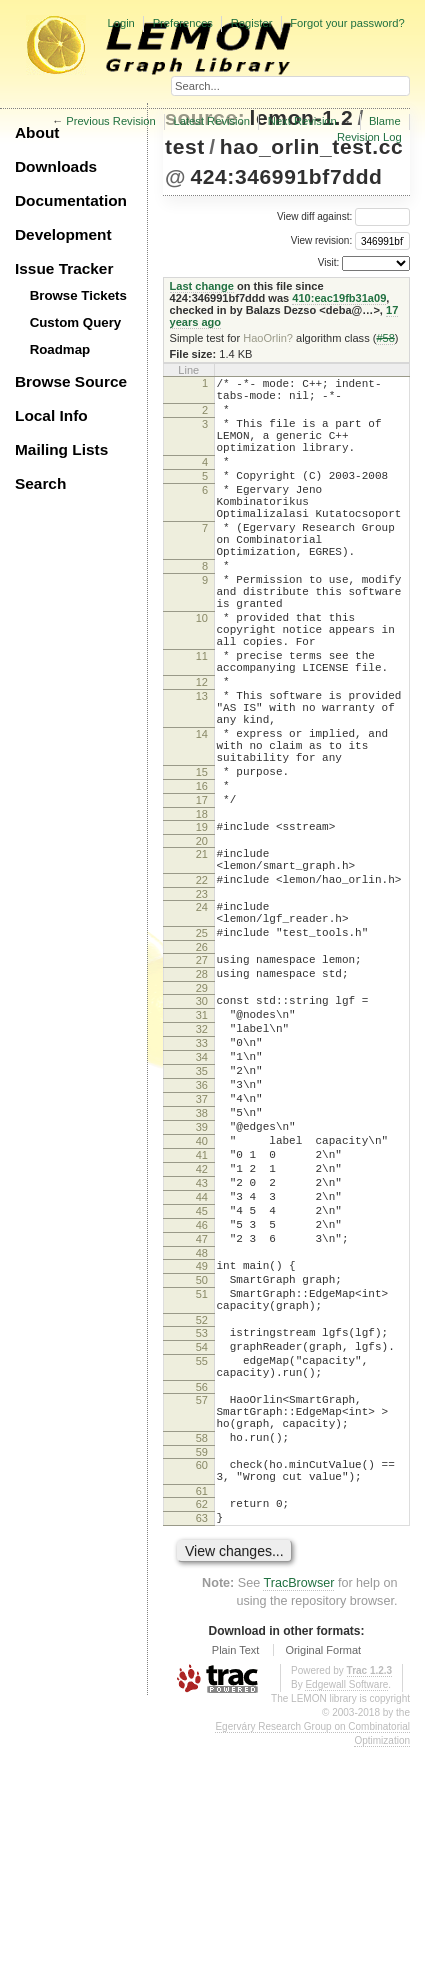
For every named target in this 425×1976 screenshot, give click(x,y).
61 (202, 1713)
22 (202, 988)
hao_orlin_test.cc (311, 146)
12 (202, 751)
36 (202, 1229)
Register (252, 23)
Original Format (323, 1878)
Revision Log (369, 137)
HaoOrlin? (268, 338)
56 (202, 1591)
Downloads (56, 166)
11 (202, 719)
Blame (385, 121)
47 (202, 1416)
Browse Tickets (78, 295)
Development (63, 234)
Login (120, 23)
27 (202, 1080)
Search (40, 483)
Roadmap (60, 349)
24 (202, 1018)
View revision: (322, 240)
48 (202, 1433)
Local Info (51, 415)
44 (202, 1365)
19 (202, 926)
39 (202, 1280)
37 (202, 1246)
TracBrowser (298, 1811)
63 (202, 1743)
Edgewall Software (346, 1912)
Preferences (183, 23)
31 (202, 1144)
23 (202, 1005)
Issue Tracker (64, 268)
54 (202, 1542)
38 (202, 1263)
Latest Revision (212, 121)
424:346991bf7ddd (286, 176)
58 (202, 1651)
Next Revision (302, 121)
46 (202, 1399)
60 (202, 1681)
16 (202, 879)
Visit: (329, 262)
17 (202, 896)
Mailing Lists (61, 449)
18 (202, 913)
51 (202, 1480)
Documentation (71, 200)
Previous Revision (111, 121)
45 (202, 1382)
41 (202, 1314)
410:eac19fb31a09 (339, 298)
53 (202, 1525)
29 (202, 1114)
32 (202, 1161)
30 (202, 1127)
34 (202, 1195)
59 (202, 1668)
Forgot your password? (347, 23)
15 (202, 862)
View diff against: (343, 216)
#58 (385, 338)
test (185, 146)
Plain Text (236, 1878)
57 (202, 1604)
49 (202, 1446)
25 (202, 1050)
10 (202, 672)
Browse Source (71, 381)
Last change (202, 286)
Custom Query (76, 322)
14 (202, 815)
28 (202, 1097)
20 (202, 943)
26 (202, 1067)
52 (202, 1512)
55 (202, 1559)
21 (202, 956)
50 (202, 1463)
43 (202, 1348)
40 (202, 1297)
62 (202, 1726)
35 (202, 1212)
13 (202, 768)
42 (202, 1331)
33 (202, 1178)
